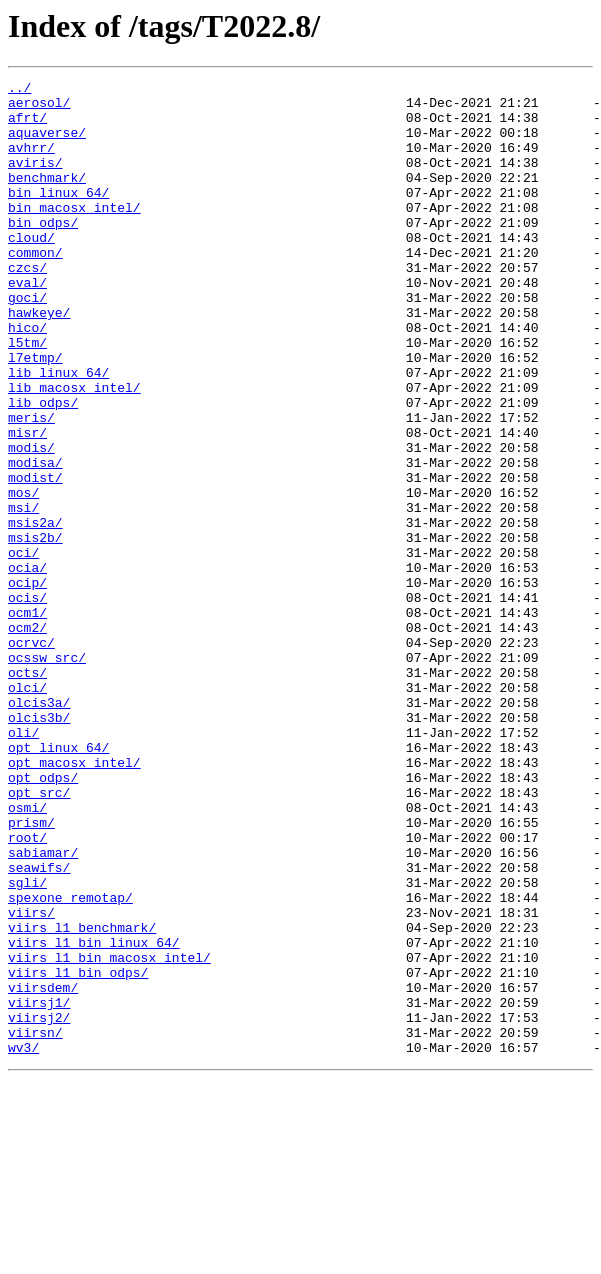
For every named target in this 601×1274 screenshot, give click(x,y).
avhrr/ (31, 162)
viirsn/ (35, 1224)
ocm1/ (27, 720)
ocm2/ (27, 738)
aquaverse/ (47, 144)
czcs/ (27, 306)
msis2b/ (35, 630)
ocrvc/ (31, 756)
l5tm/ (27, 396)
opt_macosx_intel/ (74, 900)
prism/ (31, 972)
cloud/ (31, 270)
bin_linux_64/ (58, 216)
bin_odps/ (43, 252)
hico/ (27, 378)
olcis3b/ (39, 846)
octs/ (27, 792)
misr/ (27, 504)
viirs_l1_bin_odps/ (78, 1152)
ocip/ (27, 684)
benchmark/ (47, 198)
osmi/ (27, 954)
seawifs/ (39, 1026)
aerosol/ (39, 108)
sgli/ (27, 1044)
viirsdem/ (43, 1170)
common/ (35, 288)
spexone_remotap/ (70, 1062)
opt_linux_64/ (58, 882)
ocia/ (27, 666)
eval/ (27, 324)
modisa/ (35, 540)
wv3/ (23, 1242)
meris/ (31, 486)
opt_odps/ (43, 918)
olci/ (27, 810)
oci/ (23, 648)
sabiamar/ (43, 1008)
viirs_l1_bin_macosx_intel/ (109, 1134)
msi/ (23, 594)
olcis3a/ (39, 828)
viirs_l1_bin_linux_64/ (94, 1116)
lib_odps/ (43, 468)
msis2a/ (35, 612)
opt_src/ (39, 936)
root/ (27, 990)
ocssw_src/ (47, 774)
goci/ (27, 342)
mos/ (23, 576)
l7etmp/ (35, 414)
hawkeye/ (39, 360)
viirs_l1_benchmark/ (82, 1098)
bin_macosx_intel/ (74, 234)
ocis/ (27, 702)
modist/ (35, 558)
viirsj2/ (39, 1206)
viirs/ (31, 1080)
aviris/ (35, 180)
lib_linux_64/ (58, 432)
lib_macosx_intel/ (74, 450)
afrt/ (27, 126)
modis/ (31, 522)
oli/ (23, 864)
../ (19, 90)
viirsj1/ (39, 1188)
